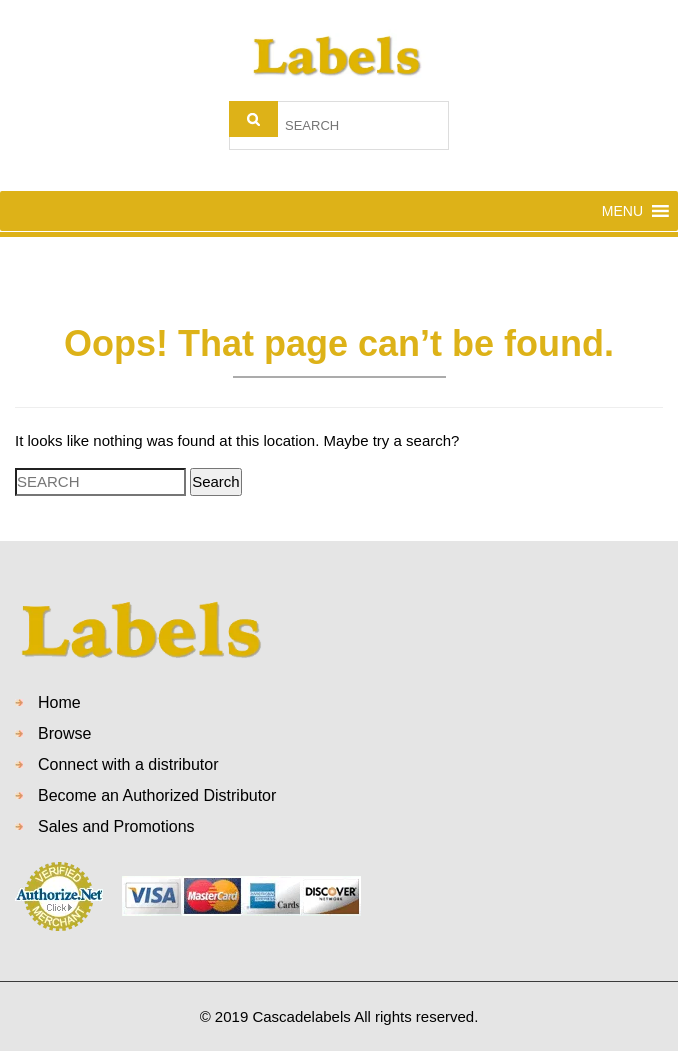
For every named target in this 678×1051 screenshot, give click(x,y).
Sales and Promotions (116, 826)
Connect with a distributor (128, 764)
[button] (622, 211)
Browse (64, 733)
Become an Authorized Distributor (157, 795)
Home (59, 702)
